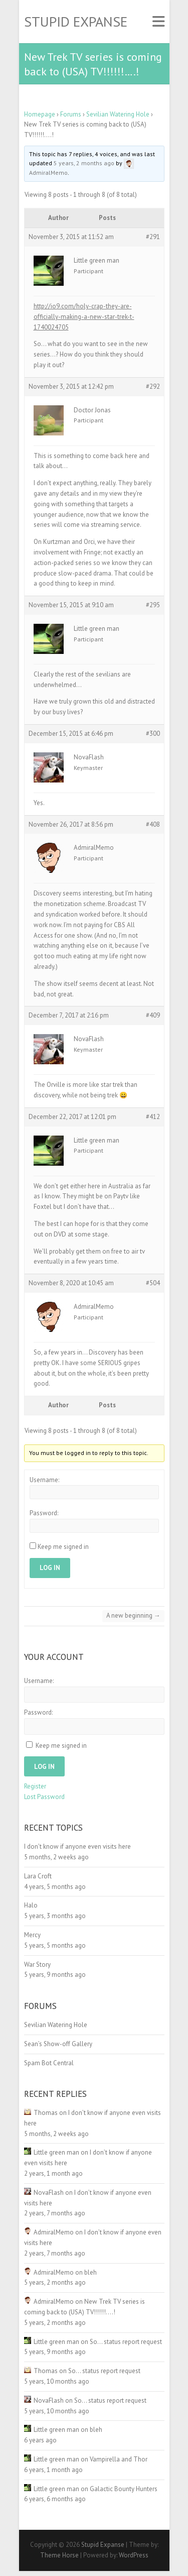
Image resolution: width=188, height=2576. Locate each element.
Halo (31, 1905)
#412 (153, 1116)
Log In (50, 1567)
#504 (153, 1283)
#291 (153, 237)
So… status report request (126, 2341)
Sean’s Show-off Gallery (58, 2044)
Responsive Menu (158, 22)
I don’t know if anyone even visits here (77, 1846)
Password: (44, 1513)
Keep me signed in (63, 1546)
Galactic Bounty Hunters (123, 2489)
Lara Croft (38, 1876)
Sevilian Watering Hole (117, 114)
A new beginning (133, 1615)
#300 (153, 733)
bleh (90, 2272)
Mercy (32, 1935)
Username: (44, 1480)
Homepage (39, 114)
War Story (37, 1964)
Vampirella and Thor (118, 2459)
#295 (153, 605)
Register (35, 1786)
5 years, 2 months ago (84, 163)
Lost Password (44, 1797)
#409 (153, 1015)
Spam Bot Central (49, 2063)
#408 (153, 824)
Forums (70, 114)
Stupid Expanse (75, 22)
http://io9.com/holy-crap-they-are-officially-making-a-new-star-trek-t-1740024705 (84, 316)
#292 (153, 386)
